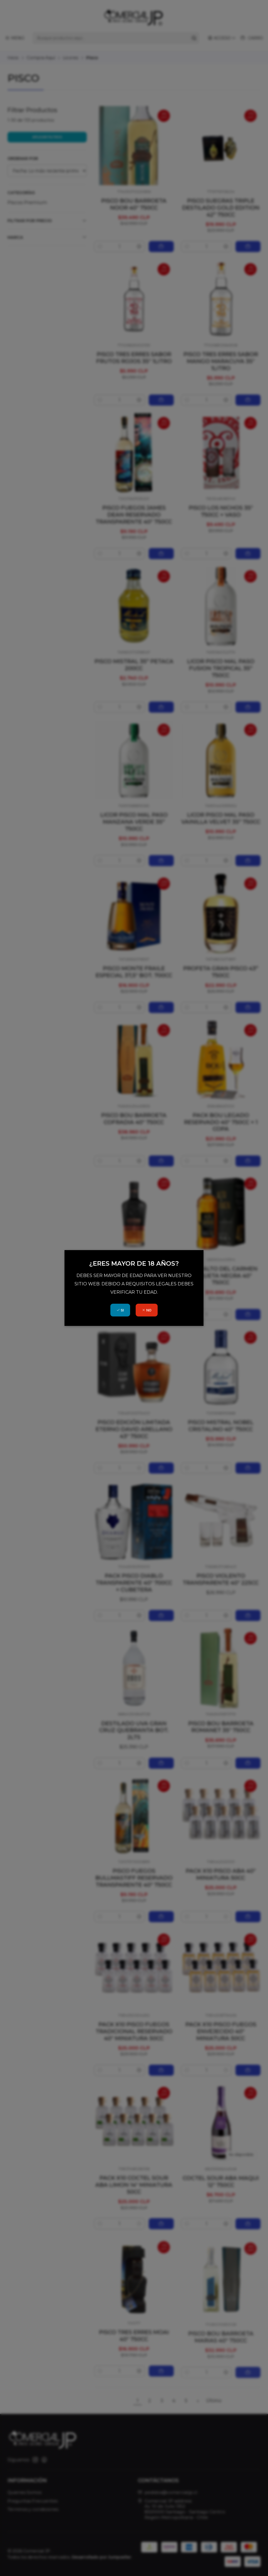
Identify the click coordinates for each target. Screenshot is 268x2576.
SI (120, 1310)
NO (147, 1310)
